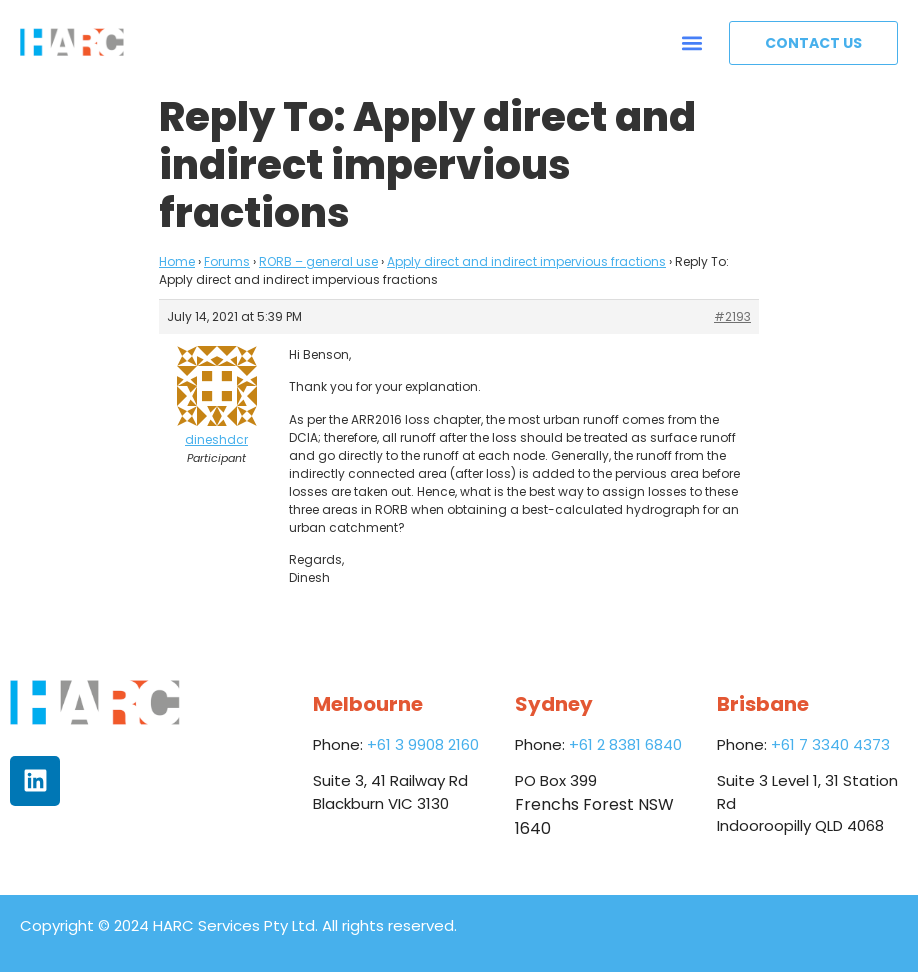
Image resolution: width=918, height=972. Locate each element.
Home (177, 261)
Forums (227, 261)
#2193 (732, 316)
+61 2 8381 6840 (625, 744)
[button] (692, 42)
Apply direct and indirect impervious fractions (526, 261)
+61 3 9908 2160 (423, 744)
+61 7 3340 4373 (830, 744)
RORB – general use (318, 261)
